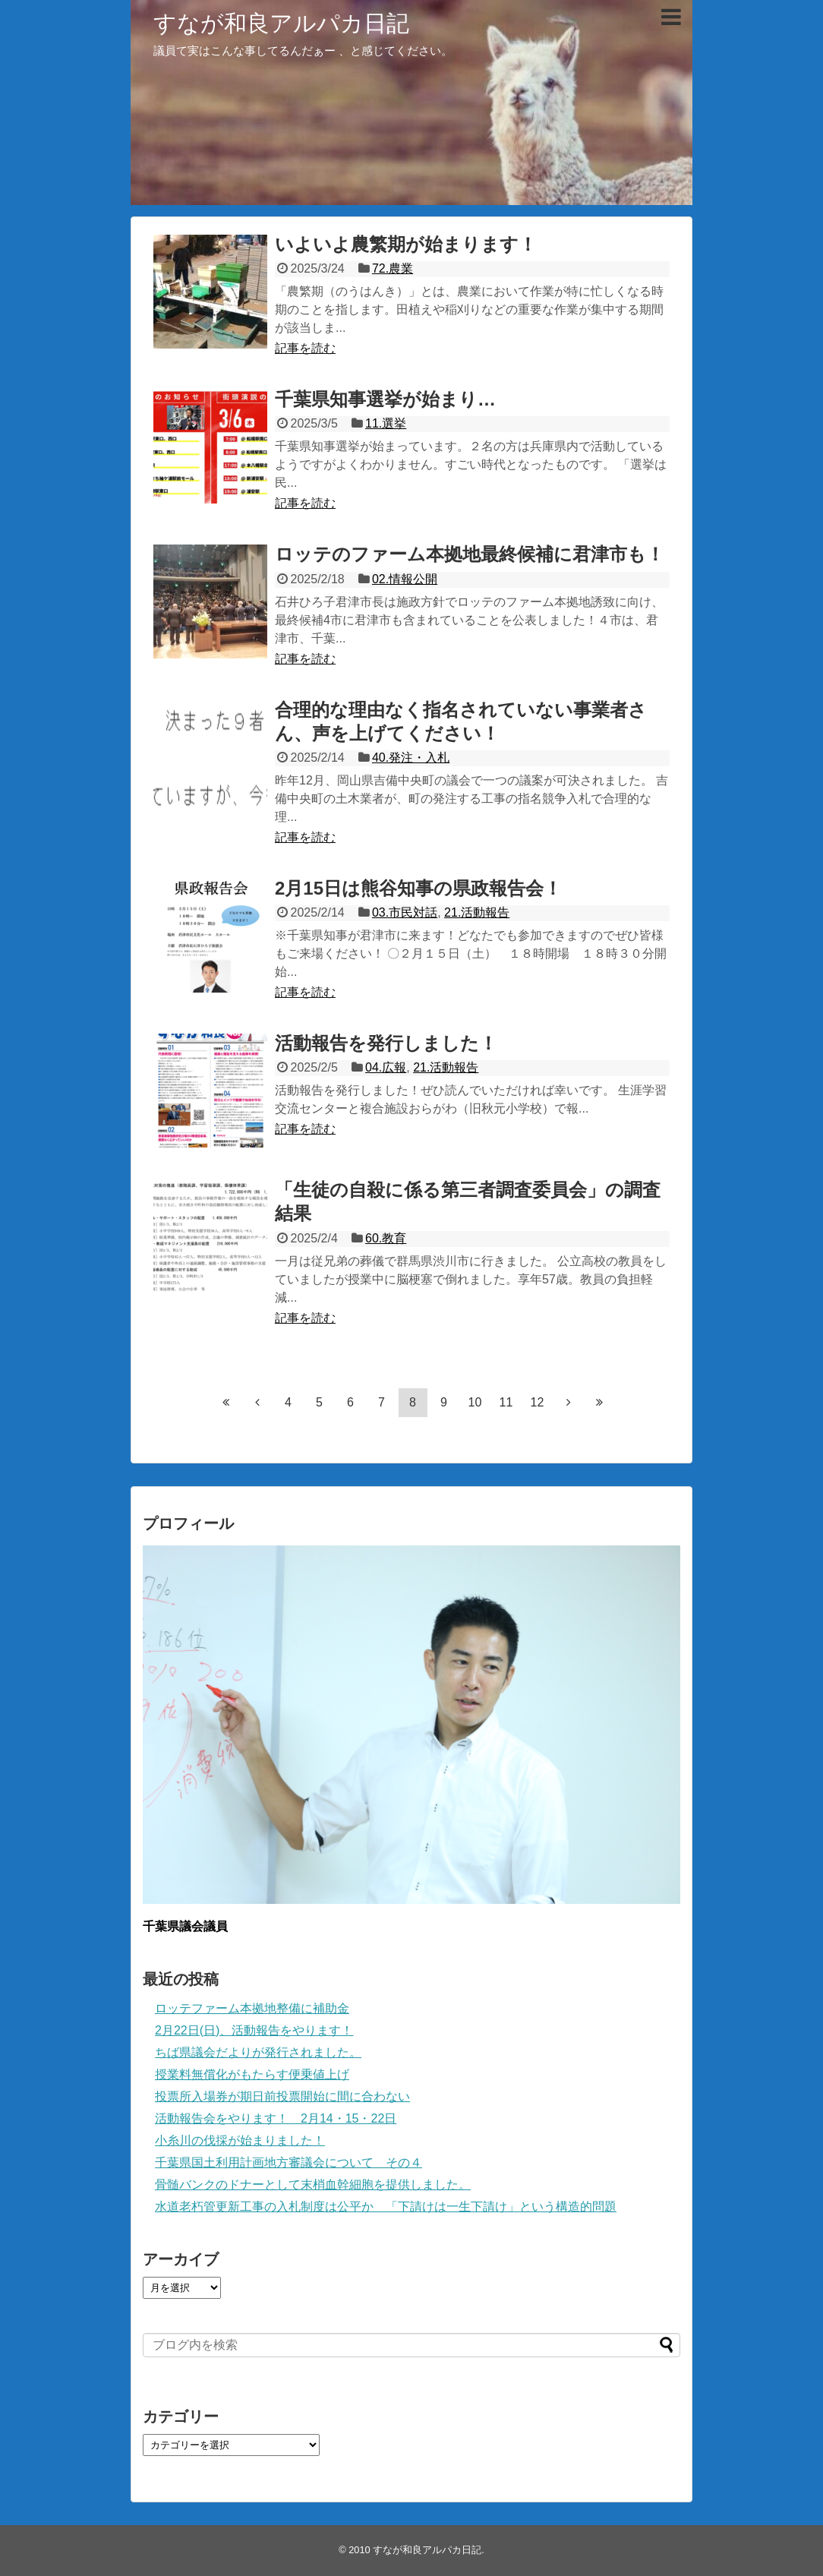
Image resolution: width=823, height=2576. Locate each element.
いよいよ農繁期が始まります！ (406, 244)
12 (537, 1402)
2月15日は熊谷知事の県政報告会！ (418, 888)
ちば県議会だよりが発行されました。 (258, 2052)
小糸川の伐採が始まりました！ (240, 2140)
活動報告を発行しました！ (386, 1043)
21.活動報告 (476, 912)
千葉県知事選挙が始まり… (385, 399)
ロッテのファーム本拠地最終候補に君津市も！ (469, 554)
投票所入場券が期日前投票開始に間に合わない (282, 2096)
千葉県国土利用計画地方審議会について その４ (288, 2162)
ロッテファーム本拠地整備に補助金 (252, 2008)
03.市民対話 (404, 912)
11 (506, 1402)
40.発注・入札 (410, 757)
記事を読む (305, 348)
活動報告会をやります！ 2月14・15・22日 (275, 2118)
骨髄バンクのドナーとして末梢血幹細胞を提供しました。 (313, 2184)
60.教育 (385, 1238)
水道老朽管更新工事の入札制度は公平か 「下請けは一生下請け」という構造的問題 (385, 2206)
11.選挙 (385, 423)
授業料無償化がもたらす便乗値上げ (252, 2074)
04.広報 (385, 1067)
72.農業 (392, 268)
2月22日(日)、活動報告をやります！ (254, 2030)
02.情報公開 (404, 579)
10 (475, 1402)
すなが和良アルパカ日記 (281, 23)
